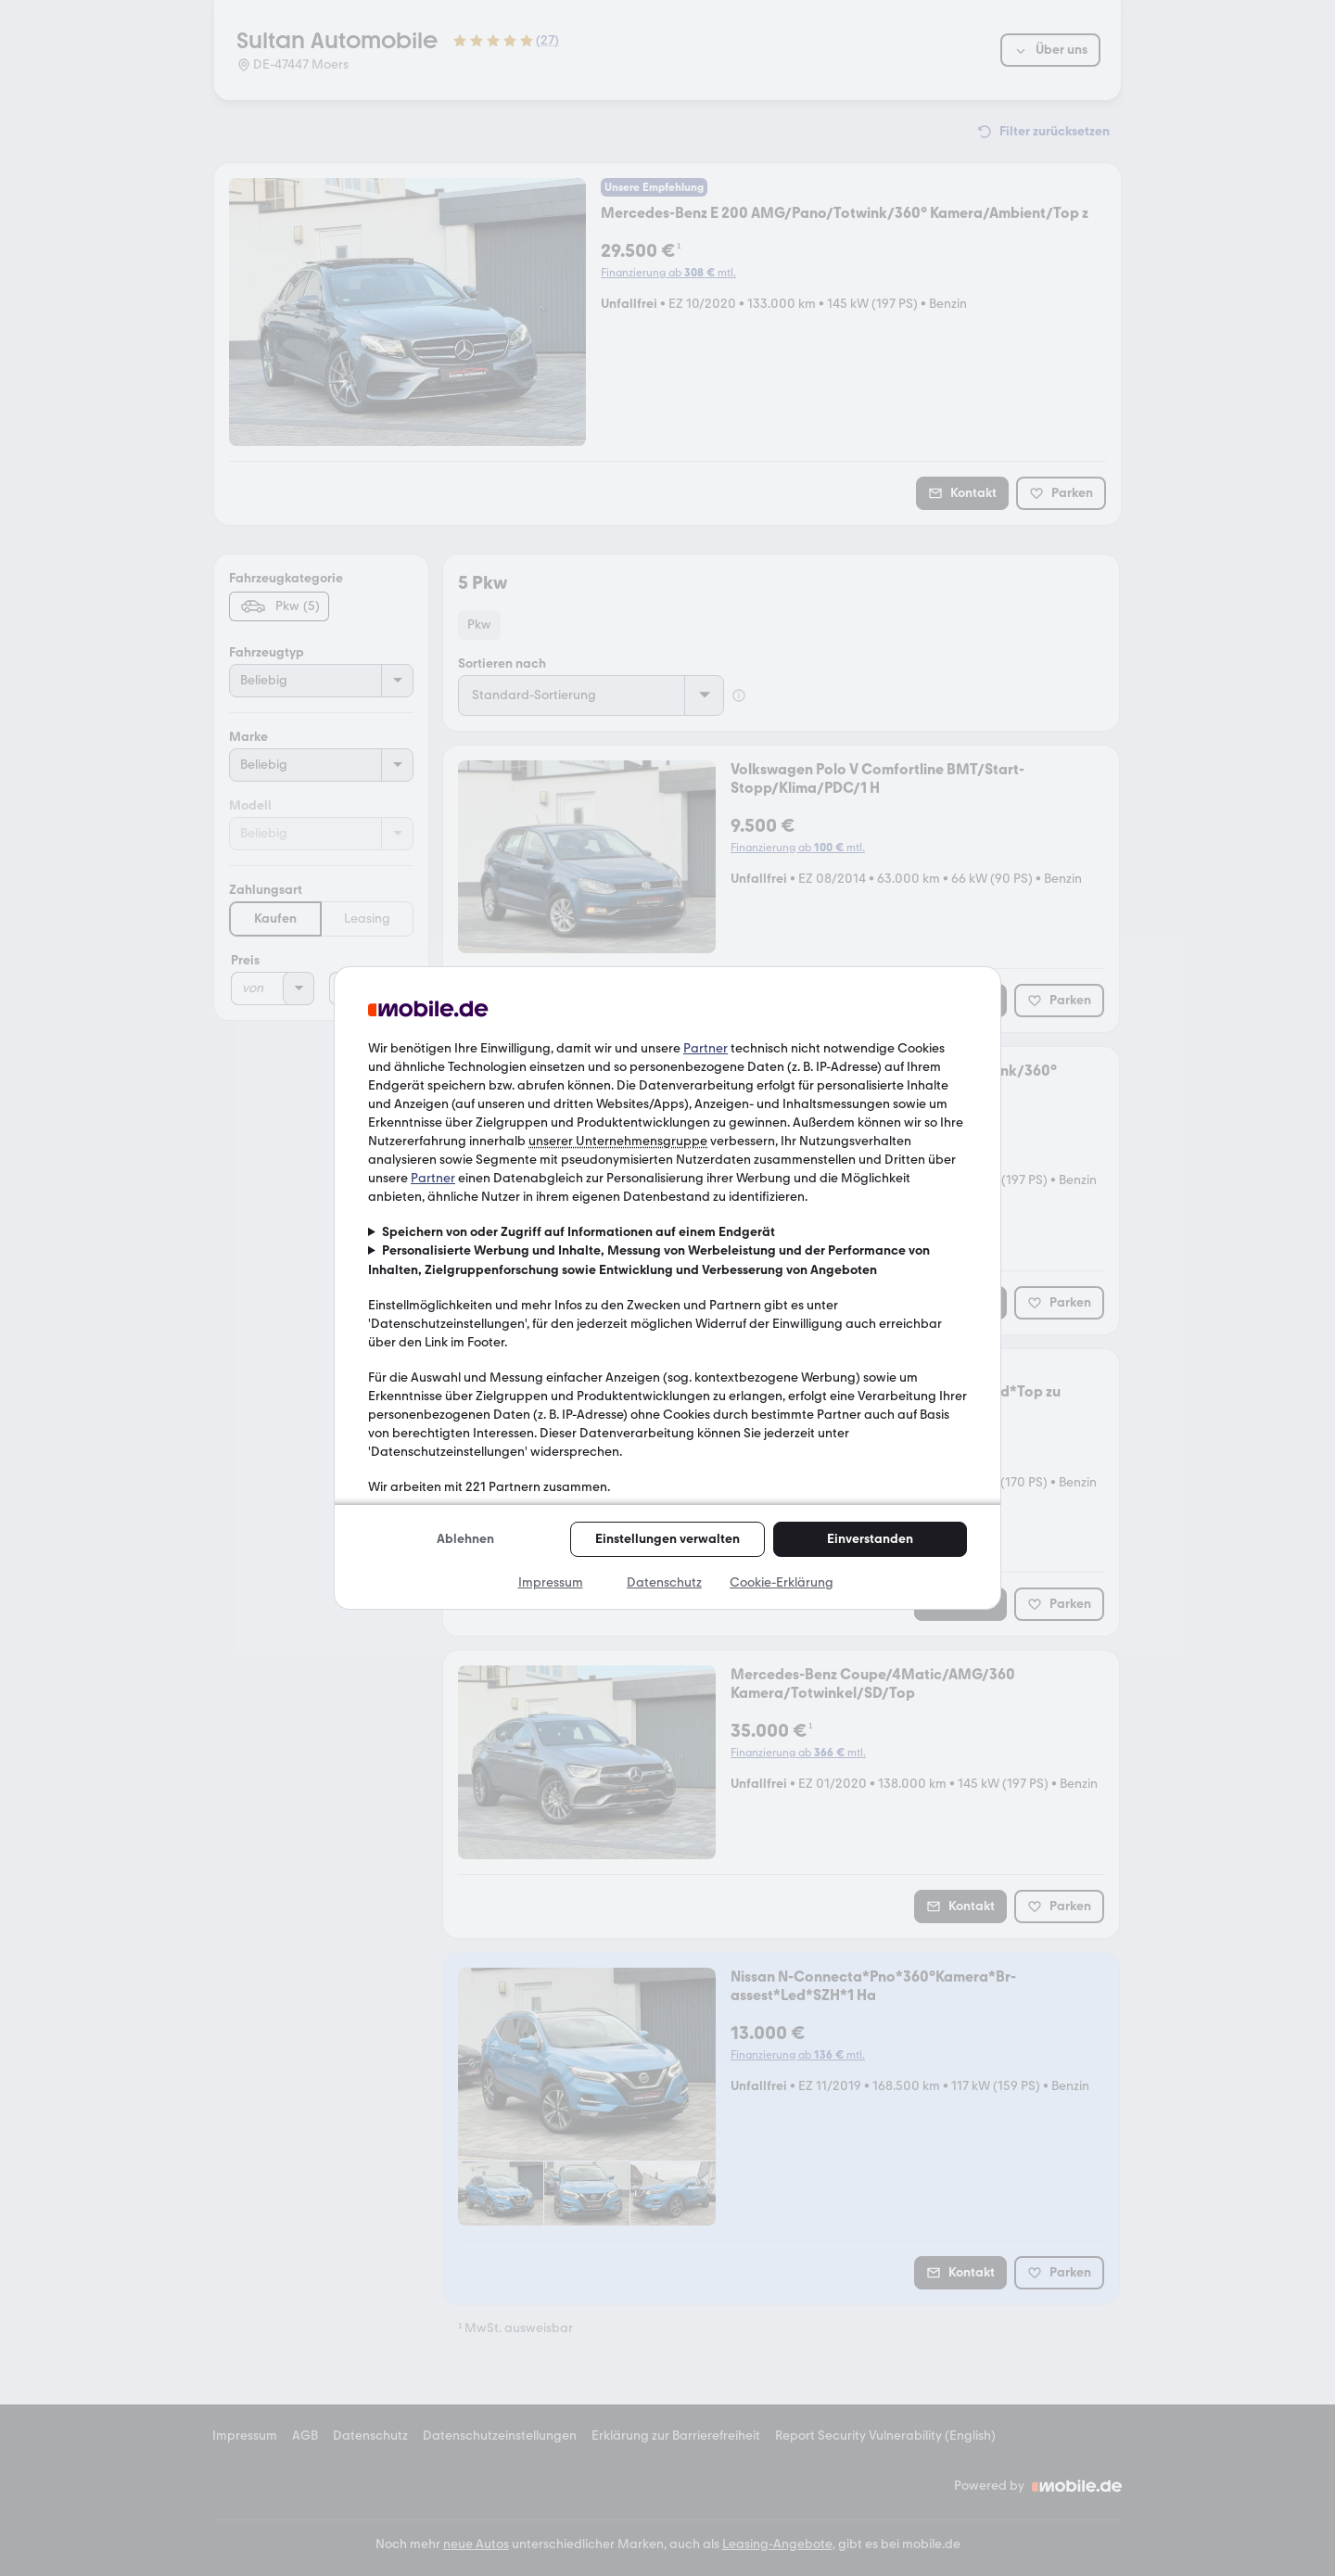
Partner (705, 1048)
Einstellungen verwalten (667, 1539)
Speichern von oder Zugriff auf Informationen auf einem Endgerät (578, 1232)
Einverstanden (870, 1539)
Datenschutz (664, 1582)
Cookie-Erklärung (781, 1582)
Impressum (550, 1582)
